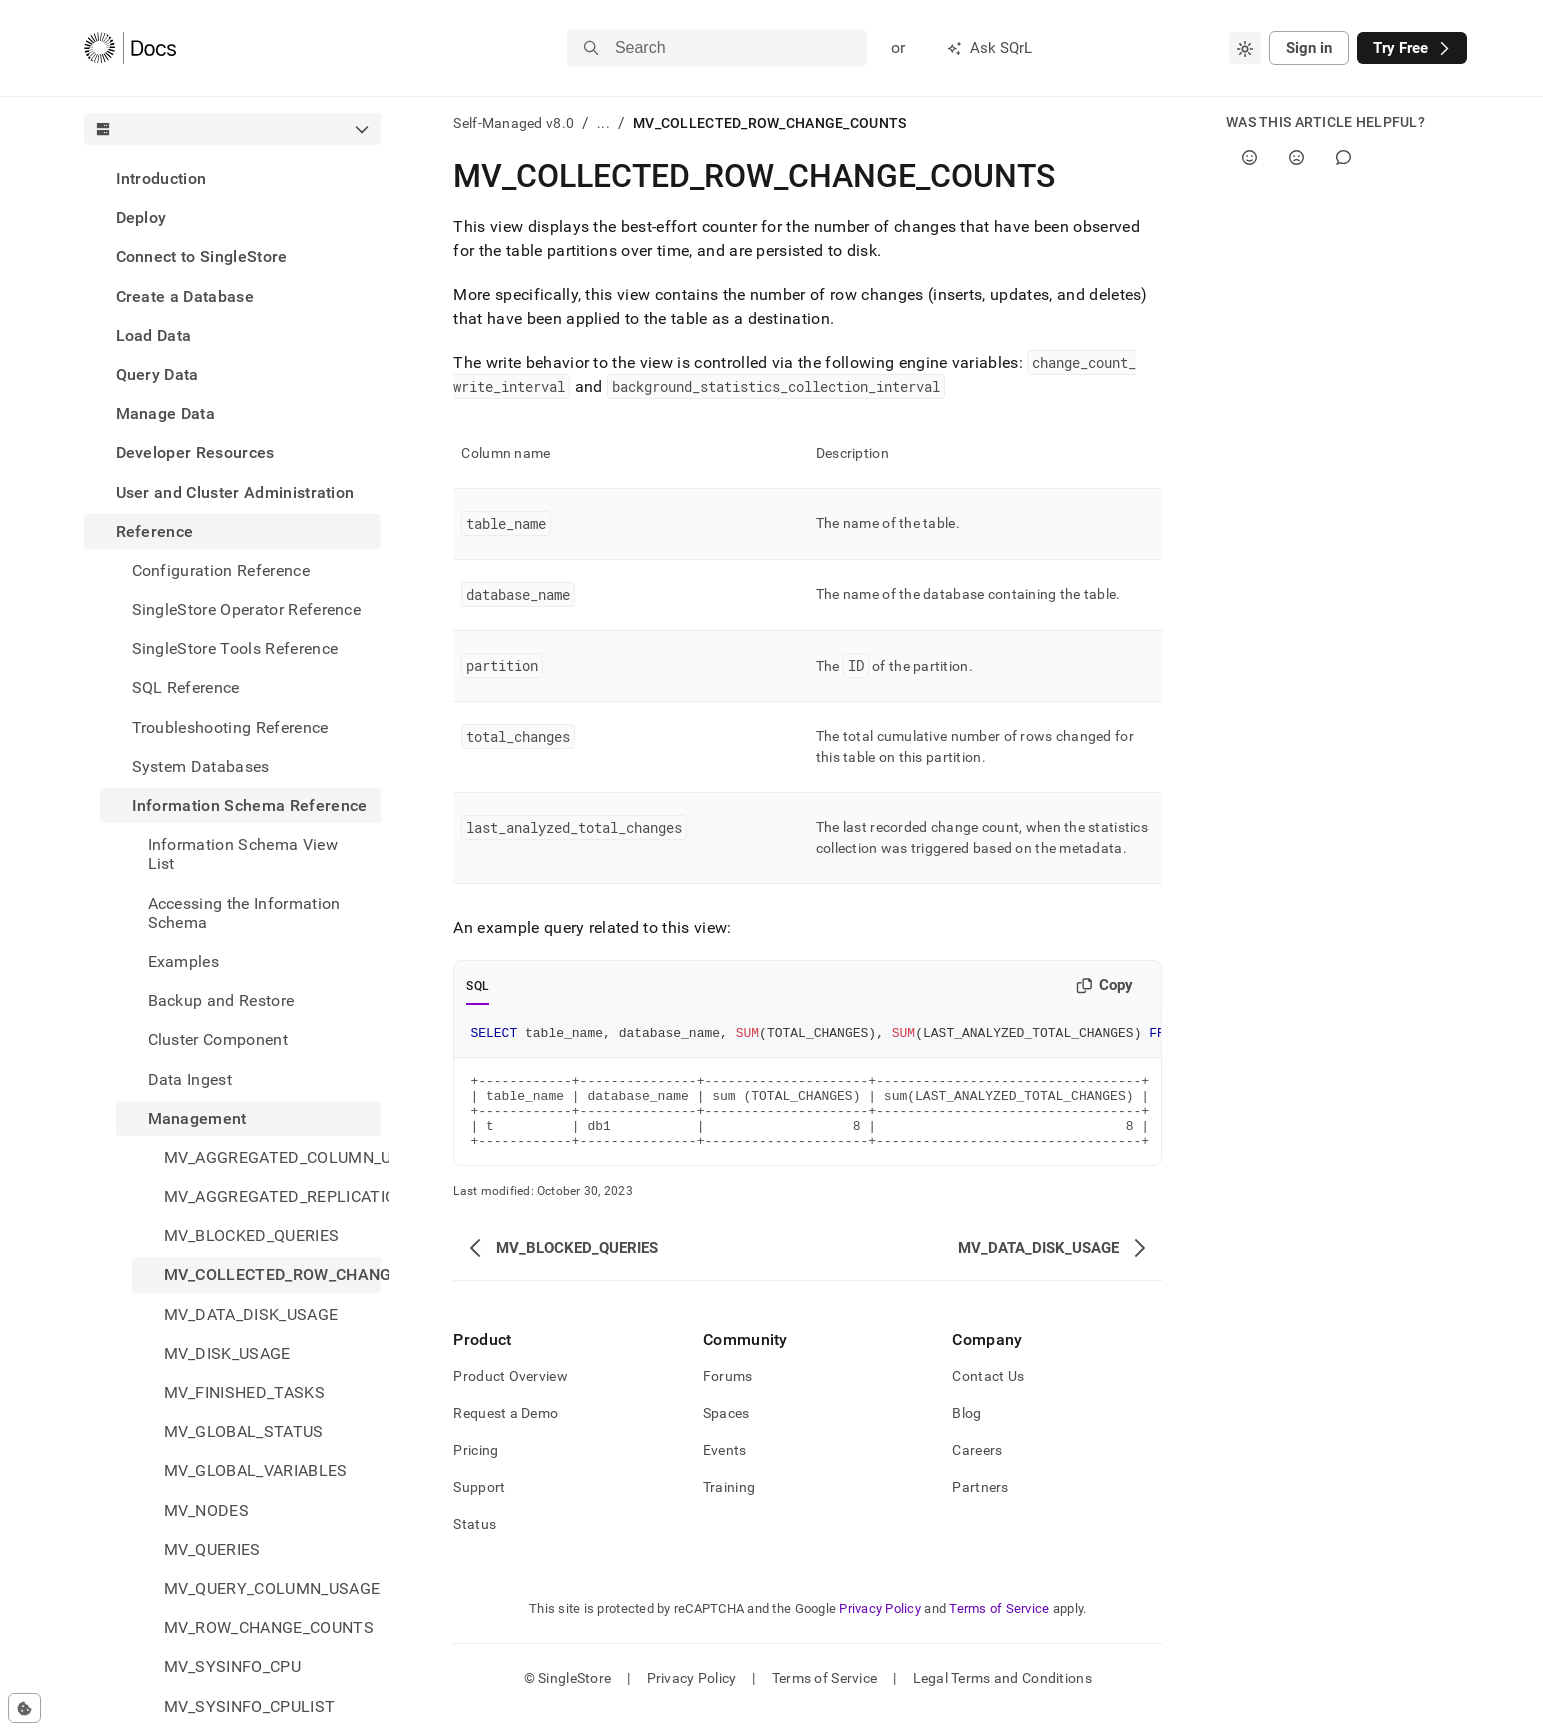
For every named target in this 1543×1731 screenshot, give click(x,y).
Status (474, 1542)
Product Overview (510, 1394)
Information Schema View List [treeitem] (243, 854)
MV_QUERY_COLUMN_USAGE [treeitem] (272, 1588)
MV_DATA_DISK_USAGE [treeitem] (251, 1314)
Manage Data (166, 413)
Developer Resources (195, 452)
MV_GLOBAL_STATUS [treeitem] (244, 1431)
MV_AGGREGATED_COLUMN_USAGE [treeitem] (273, 1157)
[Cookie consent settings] (24, 1708)
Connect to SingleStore (202, 256)
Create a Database (185, 296)
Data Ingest (190, 1079)
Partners (980, 1505)
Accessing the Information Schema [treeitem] (244, 913)
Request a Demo (505, 1431)
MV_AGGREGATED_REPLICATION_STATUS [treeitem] (273, 1196)
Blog (966, 1431)
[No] (1296, 157)
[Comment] (1343, 157)
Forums (728, 1394)
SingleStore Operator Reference (247, 609)
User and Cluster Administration (235, 492)
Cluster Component (218, 1039)
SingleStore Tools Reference (235, 648)
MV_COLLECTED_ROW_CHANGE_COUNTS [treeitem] (273, 1274)
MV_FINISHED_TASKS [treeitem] (244, 1392)
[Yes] (1249, 157)
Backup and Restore (221, 1000)
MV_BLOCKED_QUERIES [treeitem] (252, 1235)
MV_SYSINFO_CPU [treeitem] (232, 1666)
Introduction (161, 178)
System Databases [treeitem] (201, 766)
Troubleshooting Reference (230, 727)
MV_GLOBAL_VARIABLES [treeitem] (256, 1470)
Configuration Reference (221, 570)
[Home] (130, 48)
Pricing (475, 1468)
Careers (977, 1468)
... (603, 123)
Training (729, 1505)
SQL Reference (186, 687)
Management (197, 1118)
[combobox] (1245, 48)
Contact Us (988, 1394)
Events (725, 1468)
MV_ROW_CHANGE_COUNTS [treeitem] (269, 1627)
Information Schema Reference (250, 805)
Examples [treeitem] (184, 961)
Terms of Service (999, 1626)
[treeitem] (233, 178)
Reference (155, 531)
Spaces (726, 1431)
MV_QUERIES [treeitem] (212, 1549)
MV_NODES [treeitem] (207, 1510)
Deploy (141, 217)
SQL (477, 986)
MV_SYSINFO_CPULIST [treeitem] (250, 1706)
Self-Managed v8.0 (513, 123)
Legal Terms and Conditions (1002, 1696)
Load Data (154, 335)
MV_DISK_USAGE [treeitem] (227, 1353)
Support (479, 1505)
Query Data (157, 374)
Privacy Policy (880, 1626)
